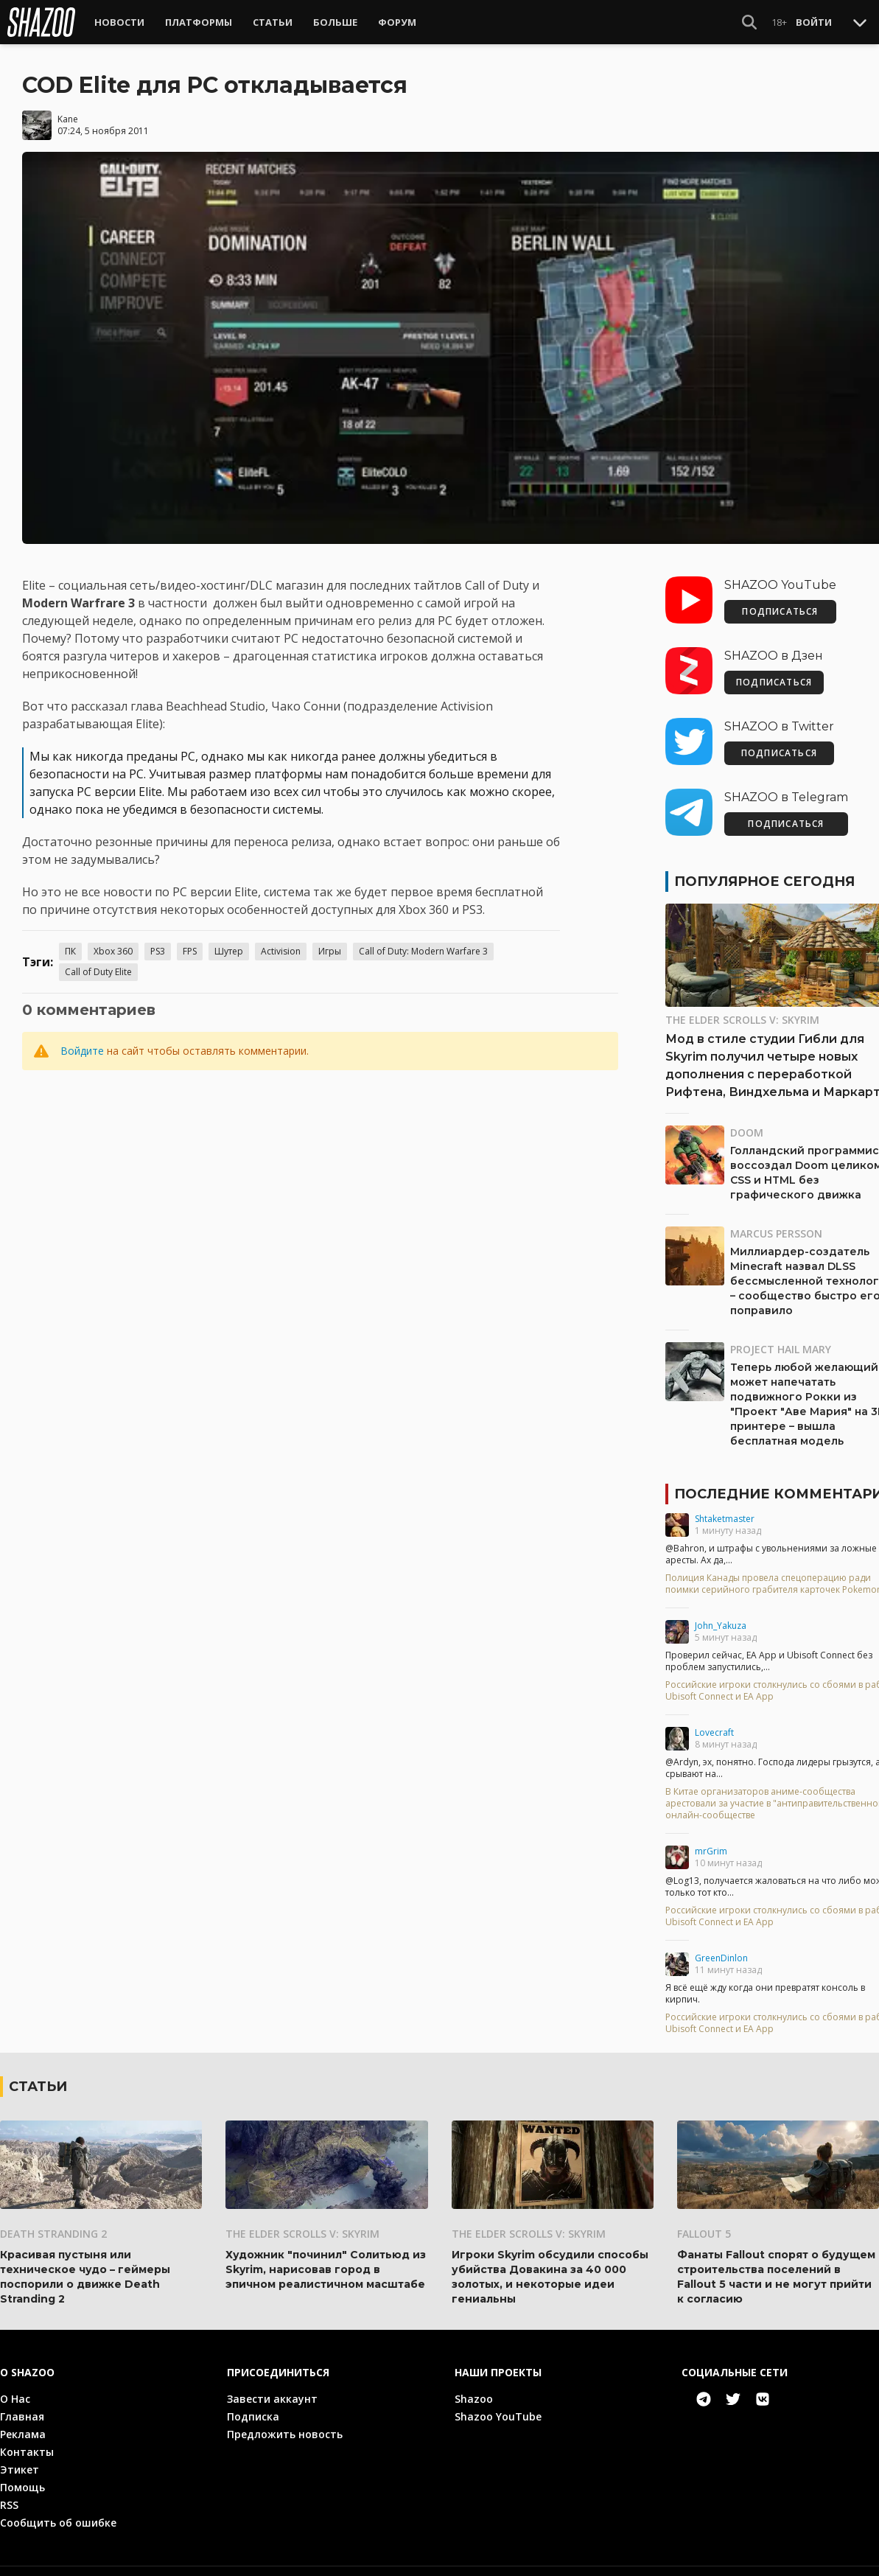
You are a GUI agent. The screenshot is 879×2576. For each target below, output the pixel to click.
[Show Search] (749, 22)
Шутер (228, 941)
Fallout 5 (704, 2224)
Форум (397, 22)
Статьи (273, 22)
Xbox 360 (113, 941)
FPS (190, 941)
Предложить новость (285, 2425)
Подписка (253, 2407)
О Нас (15, 2389)
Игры (329, 941)
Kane (67, 108)
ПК (70, 941)
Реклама (23, 2425)
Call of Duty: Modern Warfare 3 (423, 941)
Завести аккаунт (272, 2389)
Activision (281, 941)
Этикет (19, 2460)
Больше (335, 22)
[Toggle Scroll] (860, 22)
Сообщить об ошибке (58, 2513)
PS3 (157, 941)
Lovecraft (714, 1723)
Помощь (22, 2478)
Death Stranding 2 (53, 2224)
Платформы (198, 22)
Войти (814, 22)
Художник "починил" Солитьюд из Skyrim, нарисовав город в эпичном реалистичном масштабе (325, 2259)
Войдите (82, 1041)
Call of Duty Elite (98, 962)
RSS (9, 2495)
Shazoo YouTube (498, 2407)
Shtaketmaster (724, 1509)
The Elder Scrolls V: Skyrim (302, 2224)
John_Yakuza (720, 1616)
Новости (119, 22)
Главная (22, 2407)
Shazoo (474, 2389)
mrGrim (711, 1841)
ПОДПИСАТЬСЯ (780, 602)
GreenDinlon (721, 1948)
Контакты (27, 2442)
